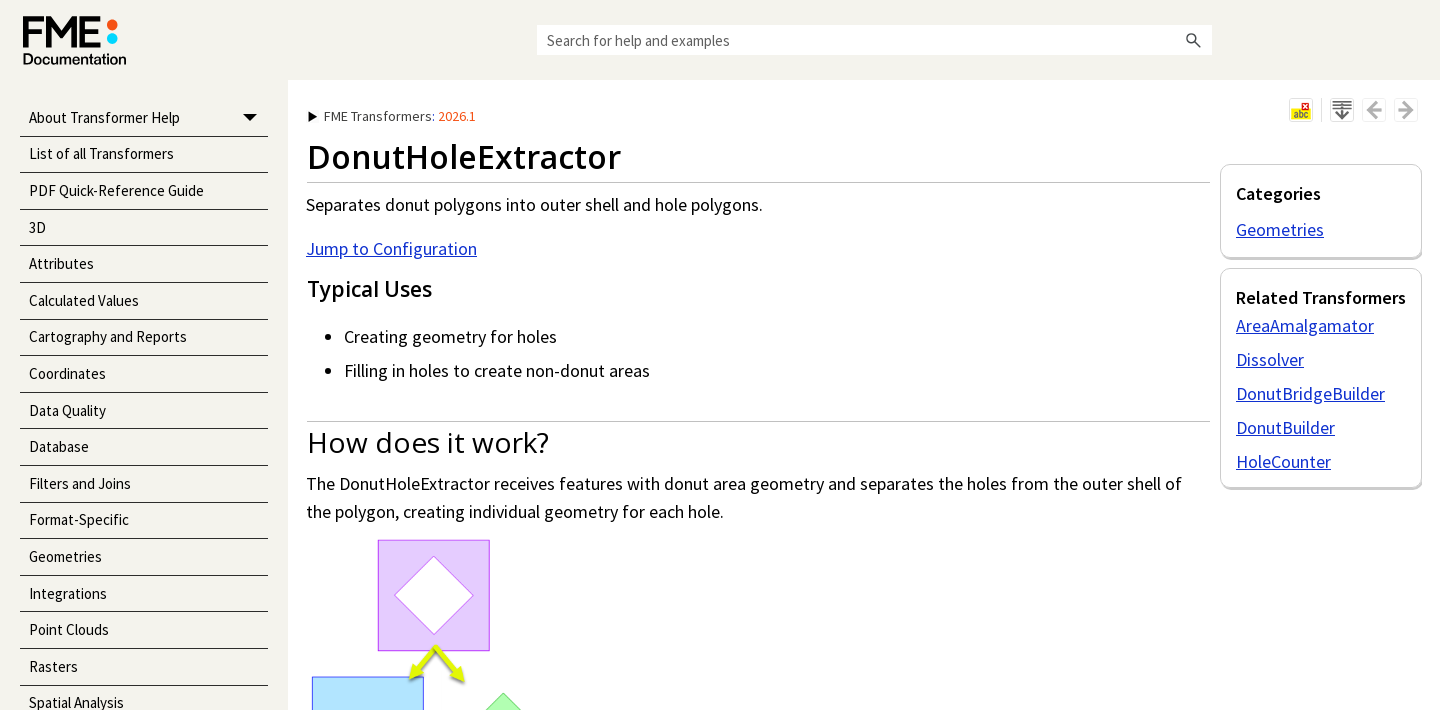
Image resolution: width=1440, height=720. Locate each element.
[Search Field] (874, 40)
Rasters (53, 666)
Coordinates (67, 373)
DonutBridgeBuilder (1310, 393)
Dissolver (1270, 359)
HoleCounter (1283, 461)
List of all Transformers (101, 153)
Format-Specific (79, 519)
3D (37, 227)
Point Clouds (69, 629)
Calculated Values (84, 300)
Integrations (68, 593)
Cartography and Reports (108, 336)
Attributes (61, 263)
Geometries (65, 556)
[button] (1194, 40)
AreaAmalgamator (1305, 325)
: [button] (392, 116)
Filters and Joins (80, 483)
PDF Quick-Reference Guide (116, 190)
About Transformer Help (148, 118)
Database (59, 446)
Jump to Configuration (391, 248)
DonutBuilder (1285, 427)
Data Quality (67, 410)
